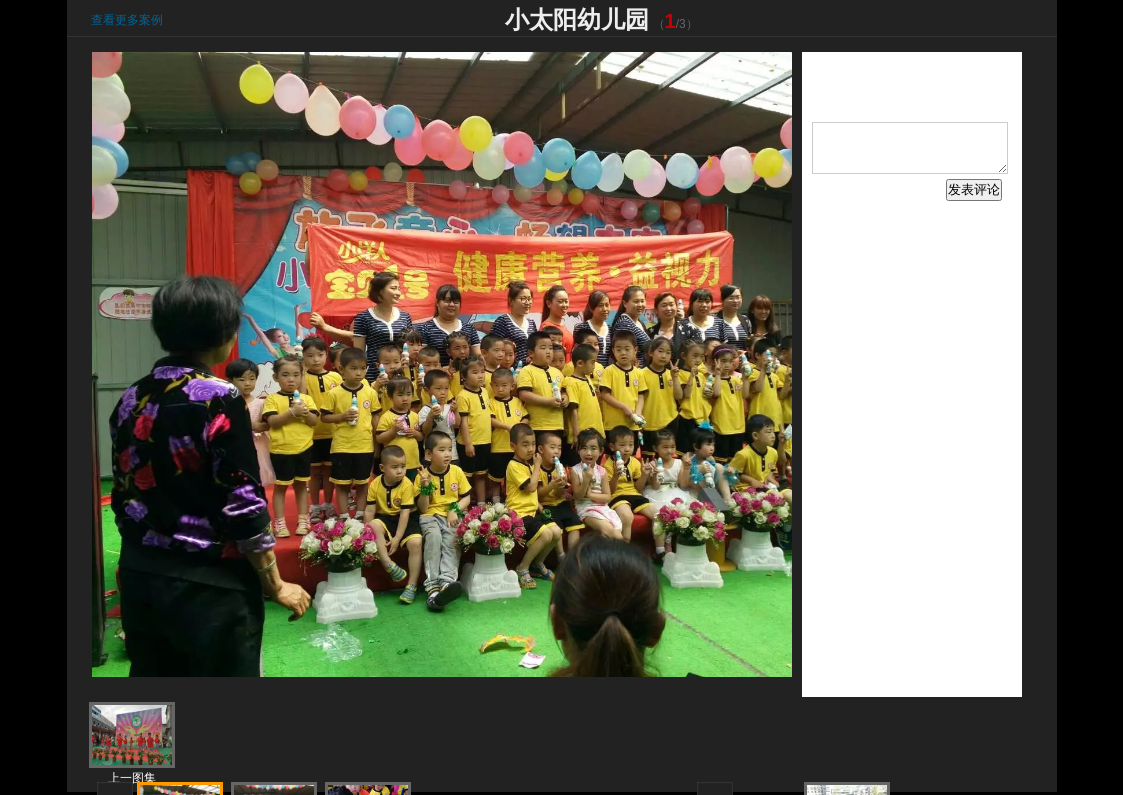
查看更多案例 (127, 20)
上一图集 (132, 778)
